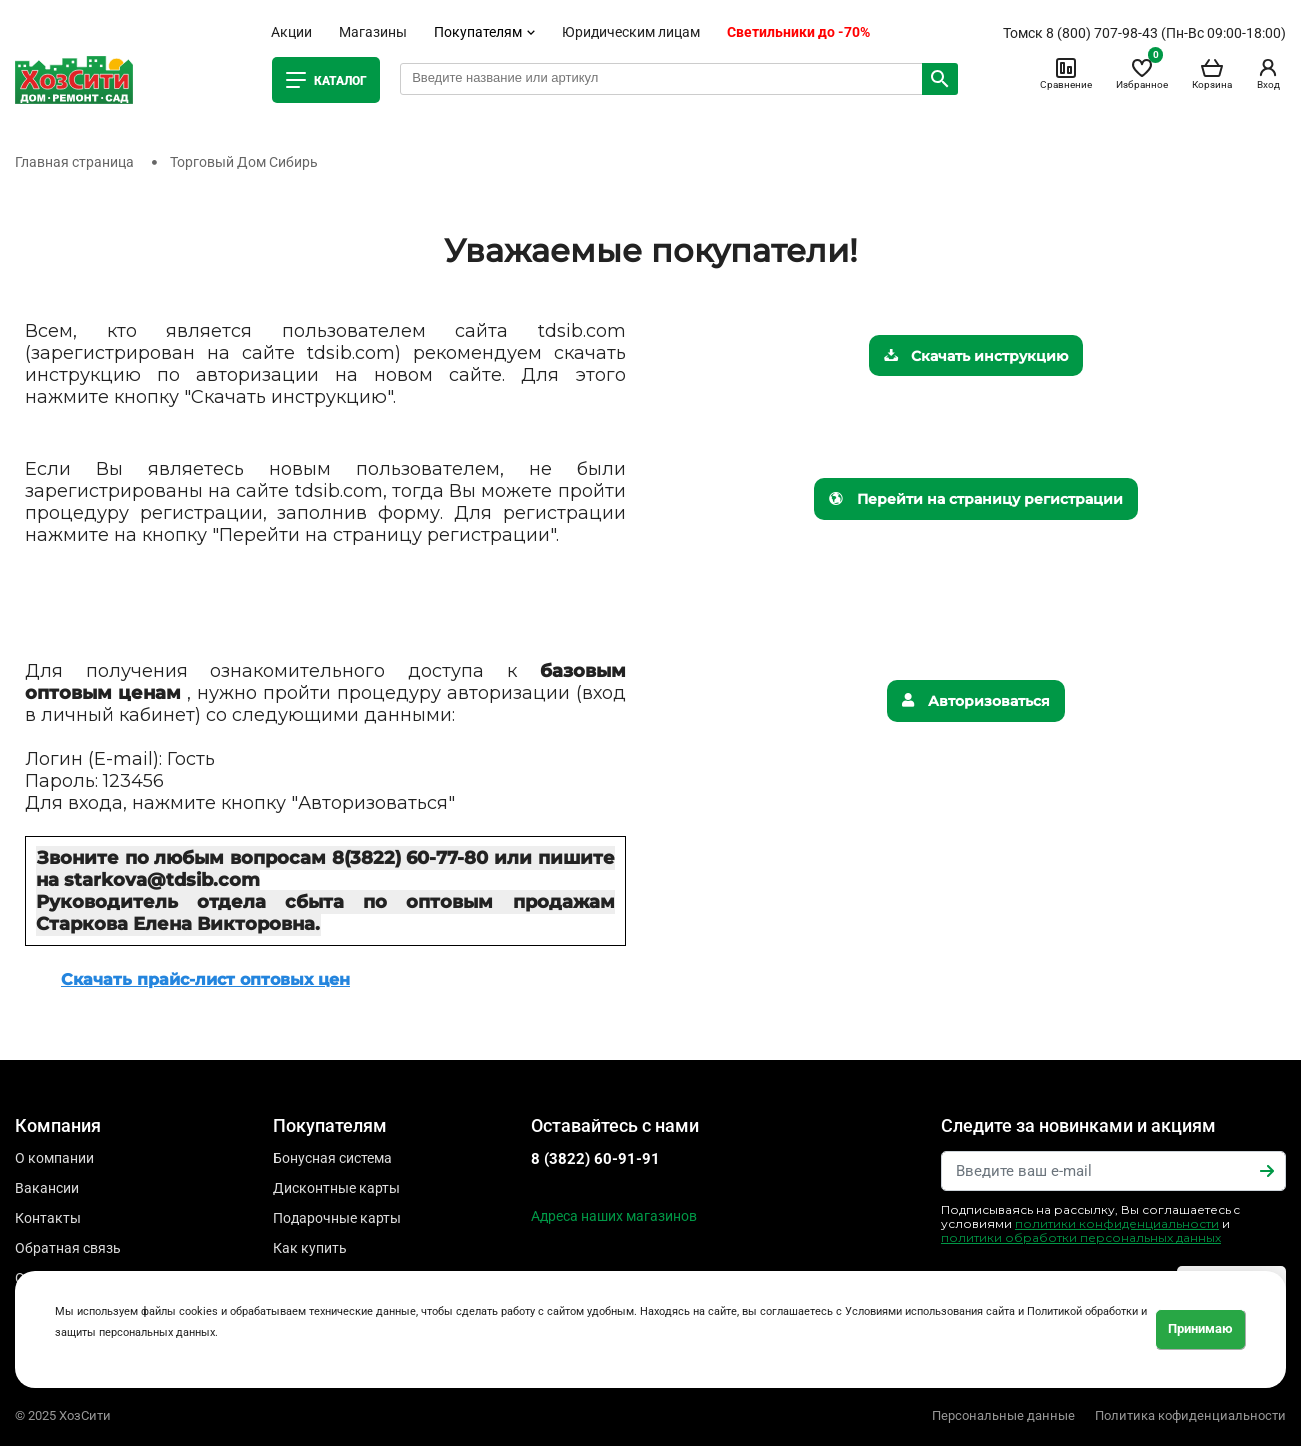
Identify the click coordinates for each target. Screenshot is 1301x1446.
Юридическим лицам (631, 32)
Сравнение (1066, 73)
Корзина (1212, 73)
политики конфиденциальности (1117, 1223)
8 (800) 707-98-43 (1102, 33)
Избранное (1142, 73)
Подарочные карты (337, 1218)
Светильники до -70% (798, 32)
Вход (1268, 73)
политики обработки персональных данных (1081, 1237)
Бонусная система (332, 1158)
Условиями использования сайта (930, 1311)
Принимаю (1200, 1328)
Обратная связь (68, 1248)
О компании (54, 1158)
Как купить (310, 1248)
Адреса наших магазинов (614, 1216)
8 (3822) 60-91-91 (595, 1159)
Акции (291, 32)
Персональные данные (1003, 1415)
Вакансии (47, 1188)
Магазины (373, 32)
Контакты (48, 1218)
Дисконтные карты (336, 1188)
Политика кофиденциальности (1190, 1415)
